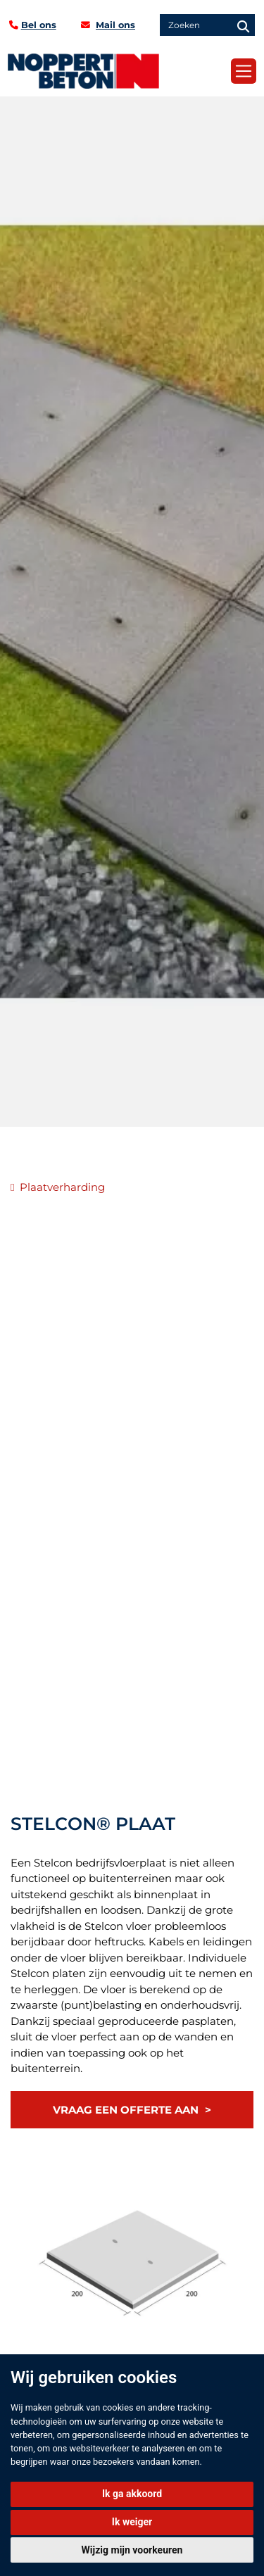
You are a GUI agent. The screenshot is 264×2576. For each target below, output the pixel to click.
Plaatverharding (62, 1187)
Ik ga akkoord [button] (132, 2493)
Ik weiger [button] (132, 2521)
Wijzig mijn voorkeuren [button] (132, 2550)
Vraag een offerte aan (126, 2109)
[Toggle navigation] (243, 71)
